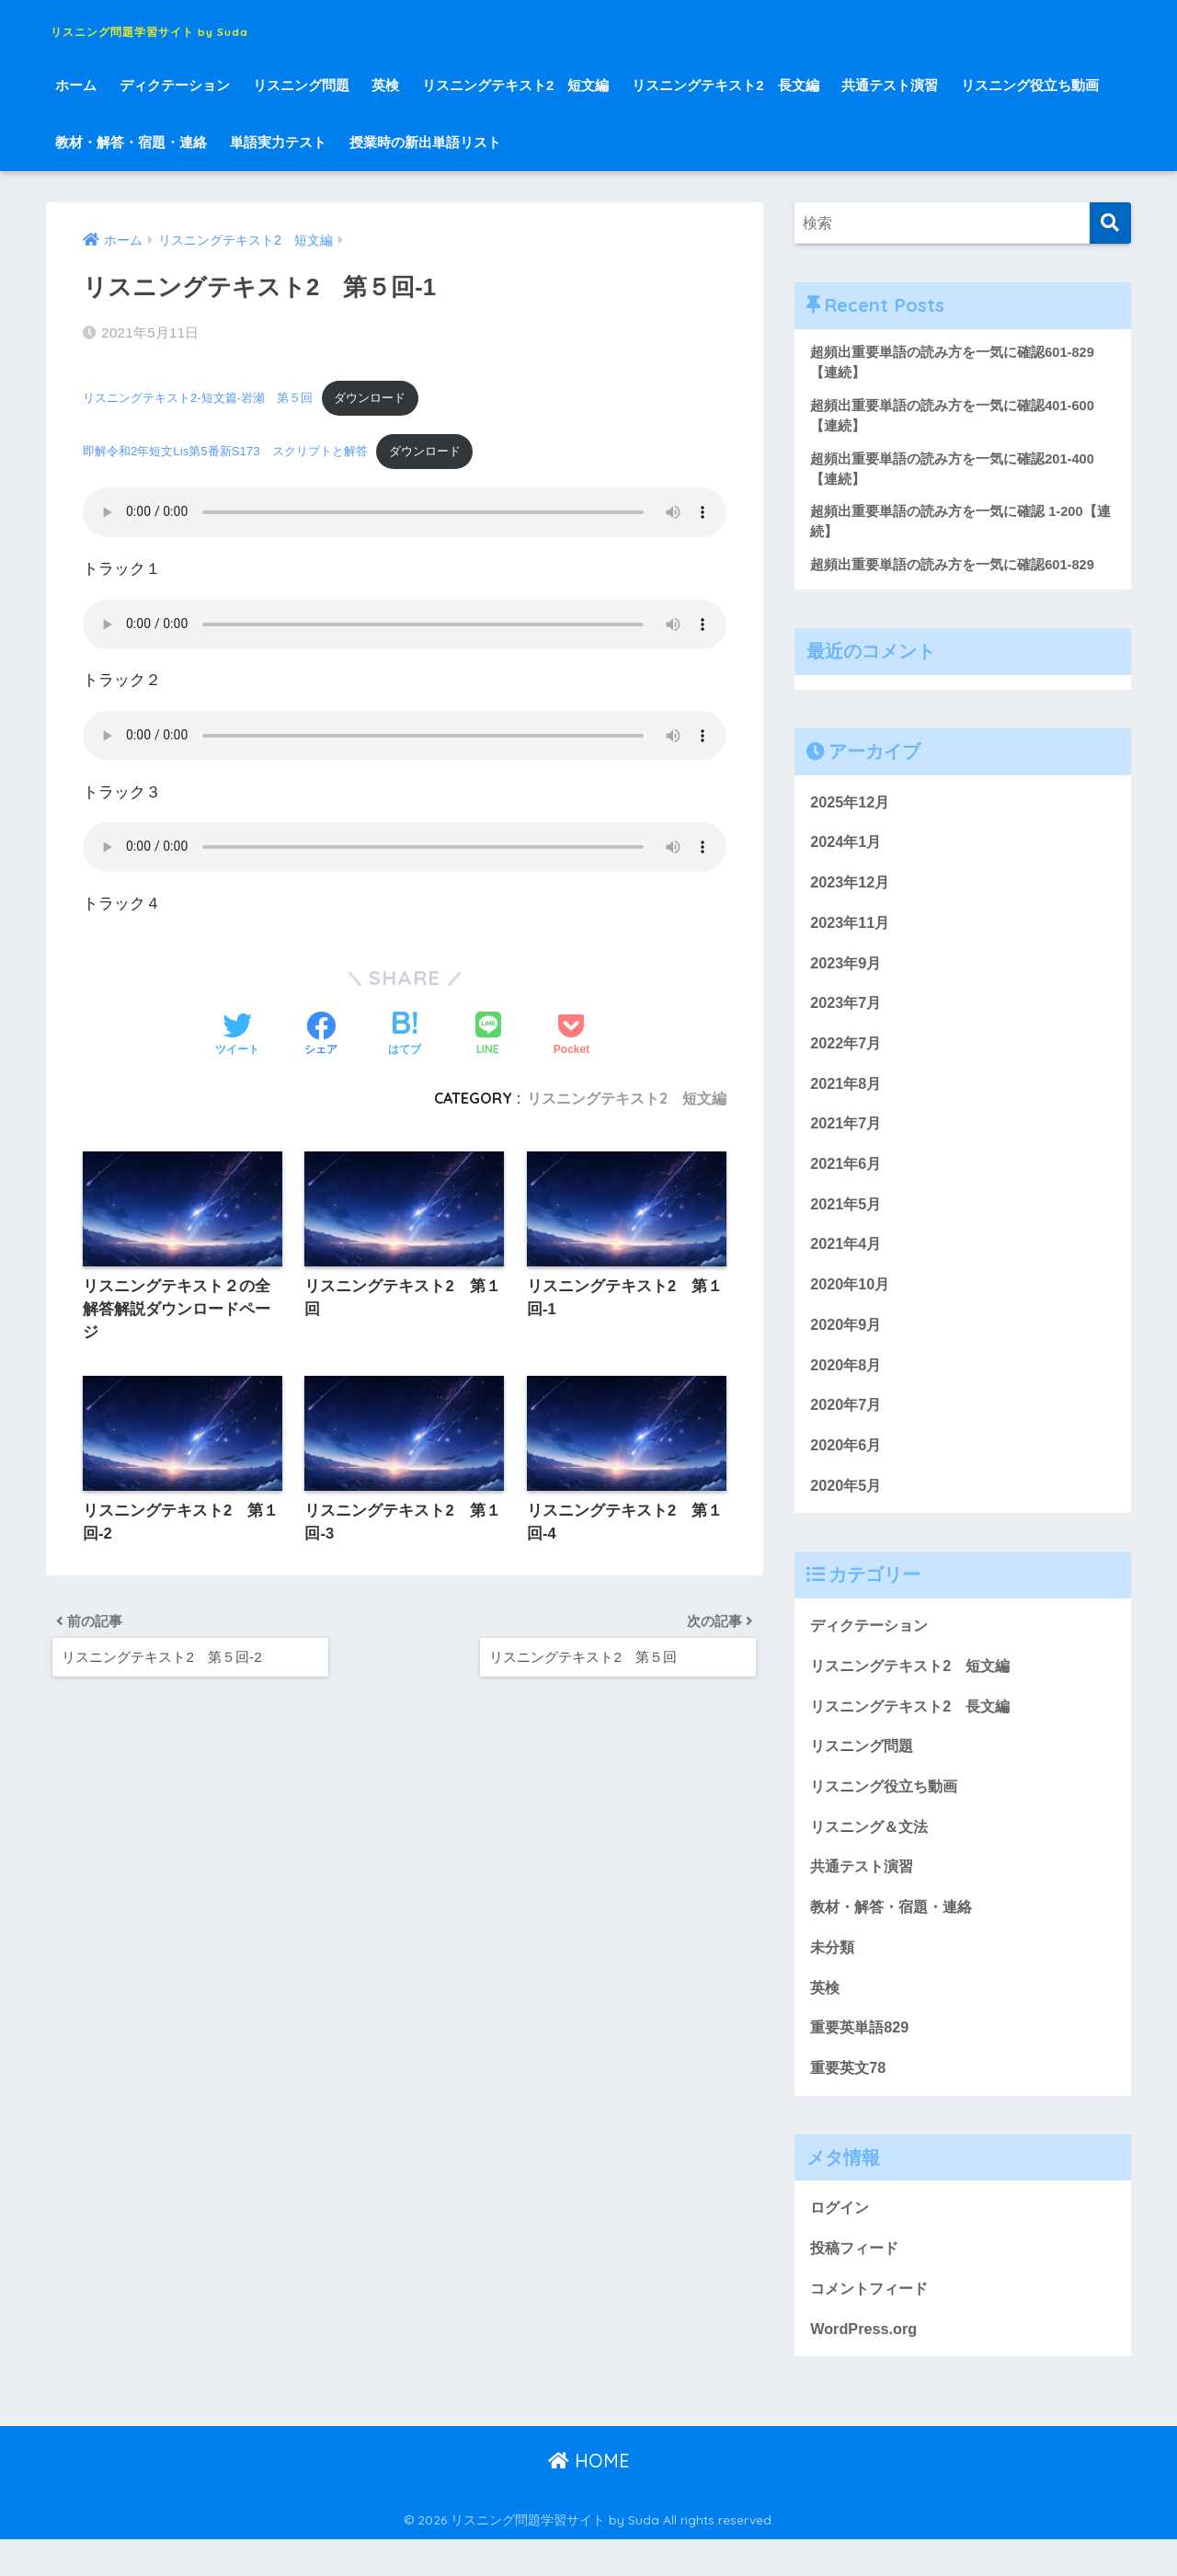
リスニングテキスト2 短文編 (515, 85)
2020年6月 (847, 1466)
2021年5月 (847, 1219)
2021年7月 (847, 1137)
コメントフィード (872, 2323)
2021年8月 (847, 1096)
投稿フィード (857, 2283)
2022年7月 (847, 1055)
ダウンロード (390, 396)
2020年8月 (847, 1383)
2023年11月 (851, 931)
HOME (589, 2498)
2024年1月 (847, 849)
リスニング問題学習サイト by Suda (234, 28)
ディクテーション (175, 85)
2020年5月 (847, 1507)
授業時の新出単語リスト (425, 142)
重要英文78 (850, 2101)
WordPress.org (865, 2365)
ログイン (841, 2241)
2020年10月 (851, 1302)
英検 (385, 85)
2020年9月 (847, 1342)
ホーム (76, 85)
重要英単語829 (862, 2059)
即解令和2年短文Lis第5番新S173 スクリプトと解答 (235, 451)
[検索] (1110, 223)
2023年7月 (847, 1014)
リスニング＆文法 (872, 1853)
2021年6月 (847, 1178)
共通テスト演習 (889, 85)
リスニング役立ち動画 (1030, 85)
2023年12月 (851, 890)
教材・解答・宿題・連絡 (131, 142)
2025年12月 (851, 808)
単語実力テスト (278, 142)
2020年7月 (847, 1425)
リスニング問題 (301, 85)
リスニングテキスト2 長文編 (725, 85)
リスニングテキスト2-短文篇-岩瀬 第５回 (206, 396)
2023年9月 (847, 972)
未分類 (833, 1977)
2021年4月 (847, 1260)
